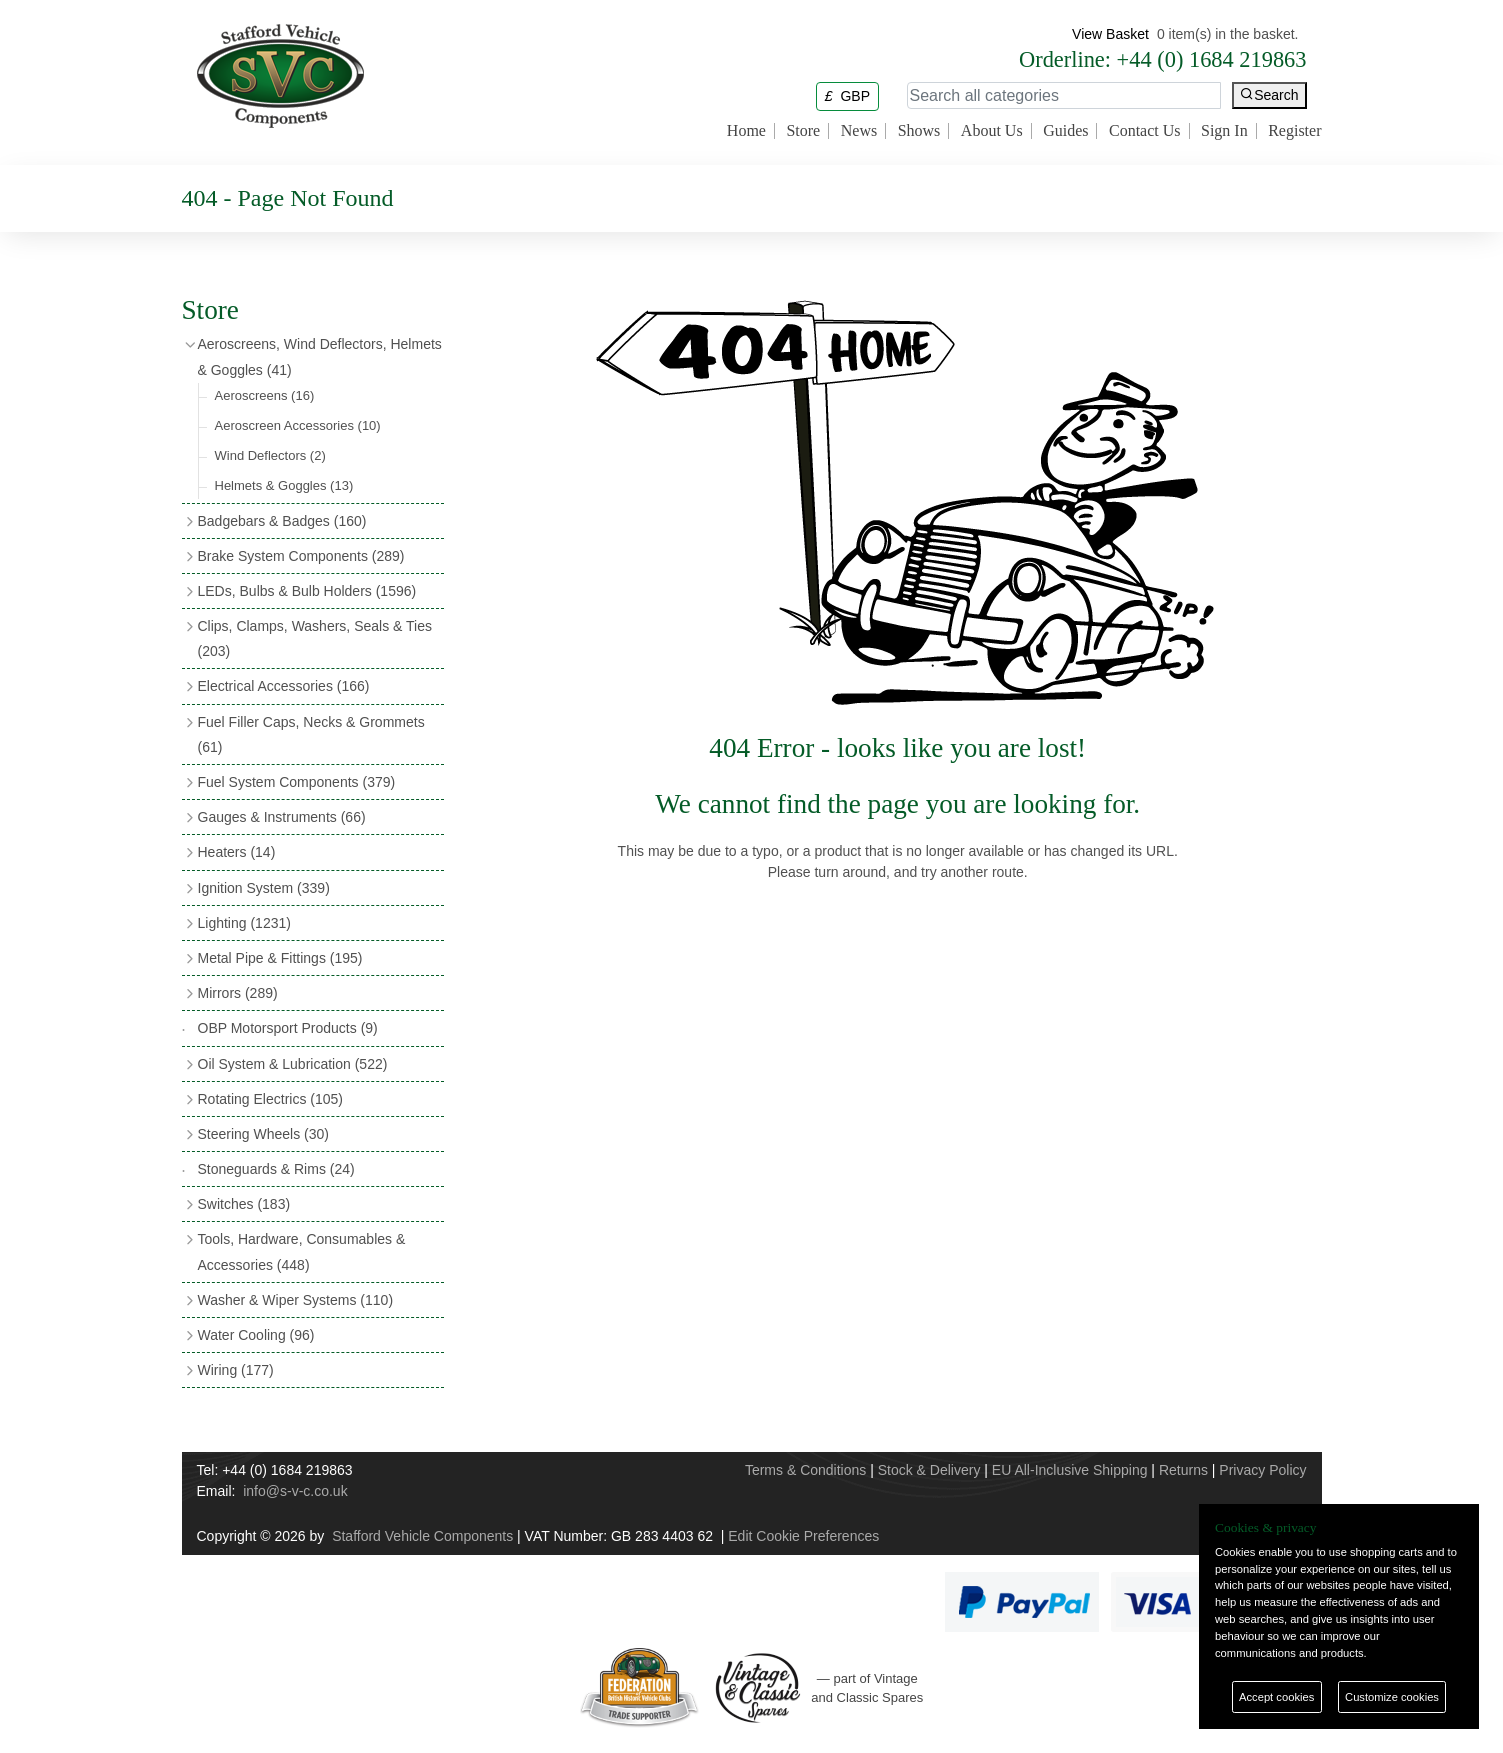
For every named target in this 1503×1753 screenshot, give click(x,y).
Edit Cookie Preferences (803, 1536)
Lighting (244, 923)
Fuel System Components (297, 782)
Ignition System (264, 888)
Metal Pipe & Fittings (280, 958)
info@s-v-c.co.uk (295, 1491)
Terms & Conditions (805, 1470)
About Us (992, 131)
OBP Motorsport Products (288, 1028)
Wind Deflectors (270, 455)
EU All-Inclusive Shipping (1070, 1470)
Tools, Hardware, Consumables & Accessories (302, 1251)
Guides (1065, 131)
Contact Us (1145, 131)
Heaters (237, 852)
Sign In (1224, 131)
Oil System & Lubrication (293, 1064)
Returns (1183, 1470)
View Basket (1110, 34)
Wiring (236, 1370)
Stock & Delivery (929, 1470)
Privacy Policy (1262, 1470)
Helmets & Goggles (284, 485)
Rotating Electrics (271, 1099)
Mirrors (238, 993)
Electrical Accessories (284, 686)
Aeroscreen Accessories (298, 425)
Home (746, 131)
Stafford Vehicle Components (422, 1536)
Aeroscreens (265, 395)
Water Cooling (256, 1335)
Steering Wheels (264, 1134)
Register (1294, 131)
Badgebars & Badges (282, 521)
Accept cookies (1276, 1697)
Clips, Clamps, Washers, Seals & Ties (315, 638)
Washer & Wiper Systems (296, 1300)
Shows (919, 131)
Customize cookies (1392, 1697)
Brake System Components (301, 556)
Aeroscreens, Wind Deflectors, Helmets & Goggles (320, 356)
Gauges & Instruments (282, 817)
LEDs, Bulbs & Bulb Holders (307, 591)
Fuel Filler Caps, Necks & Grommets (311, 734)
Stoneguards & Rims (276, 1169)
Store (803, 131)
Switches (244, 1204)
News (859, 131)
